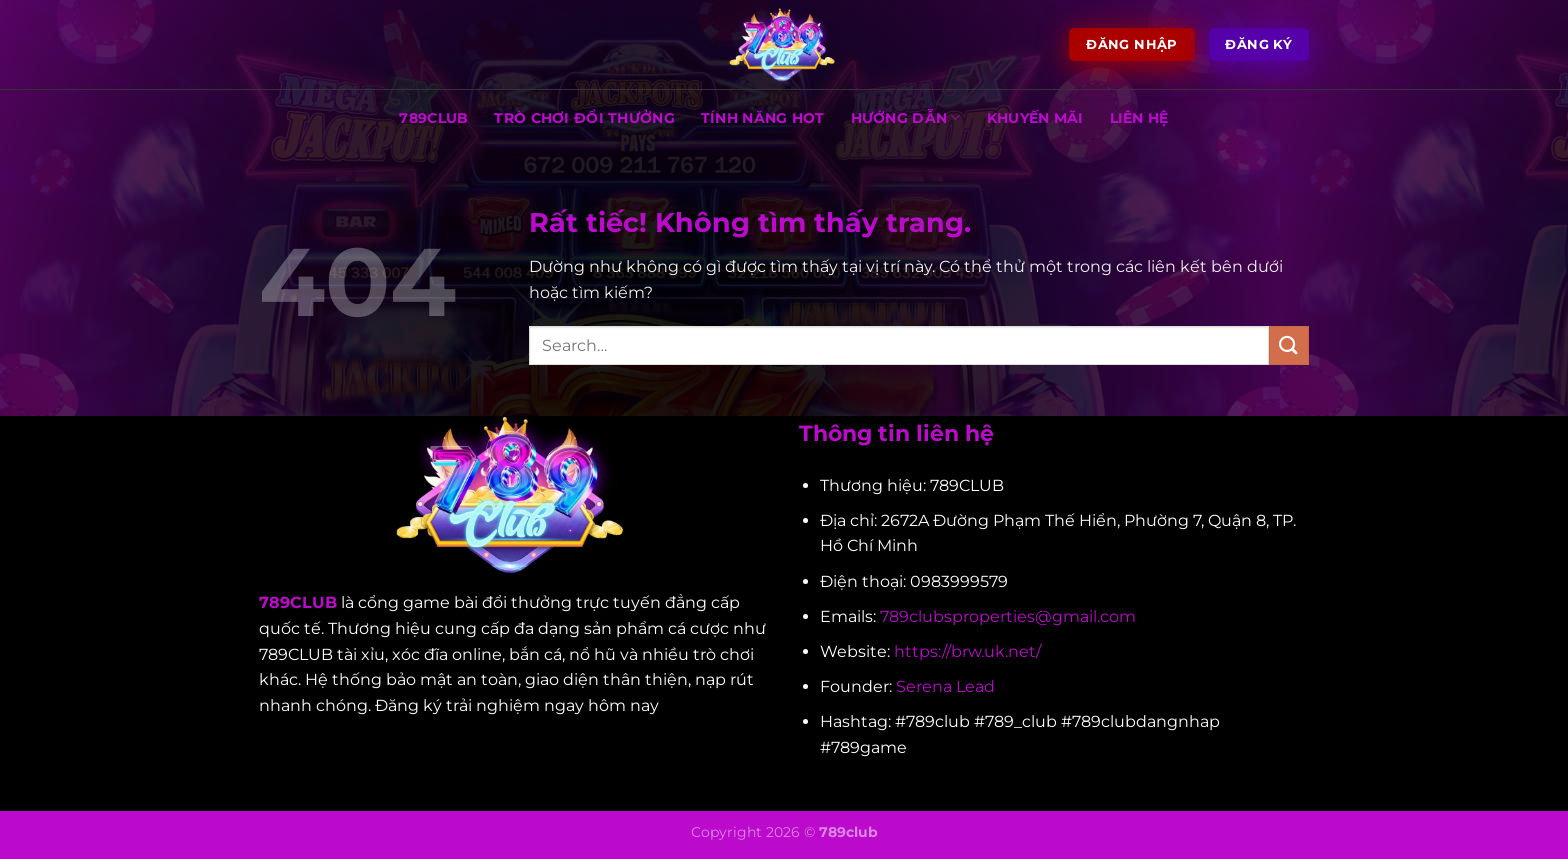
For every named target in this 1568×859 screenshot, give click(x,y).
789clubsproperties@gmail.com (1008, 616)
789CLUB (433, 118)
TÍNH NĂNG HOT (763, 118)
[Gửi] (1289, 345)
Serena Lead (945, 686)
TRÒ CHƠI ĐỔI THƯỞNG (584, 118)
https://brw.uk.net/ (967, 651)
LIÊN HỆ (1139, 118)
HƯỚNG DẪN (906, 117)
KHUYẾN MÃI (1035, 118)
